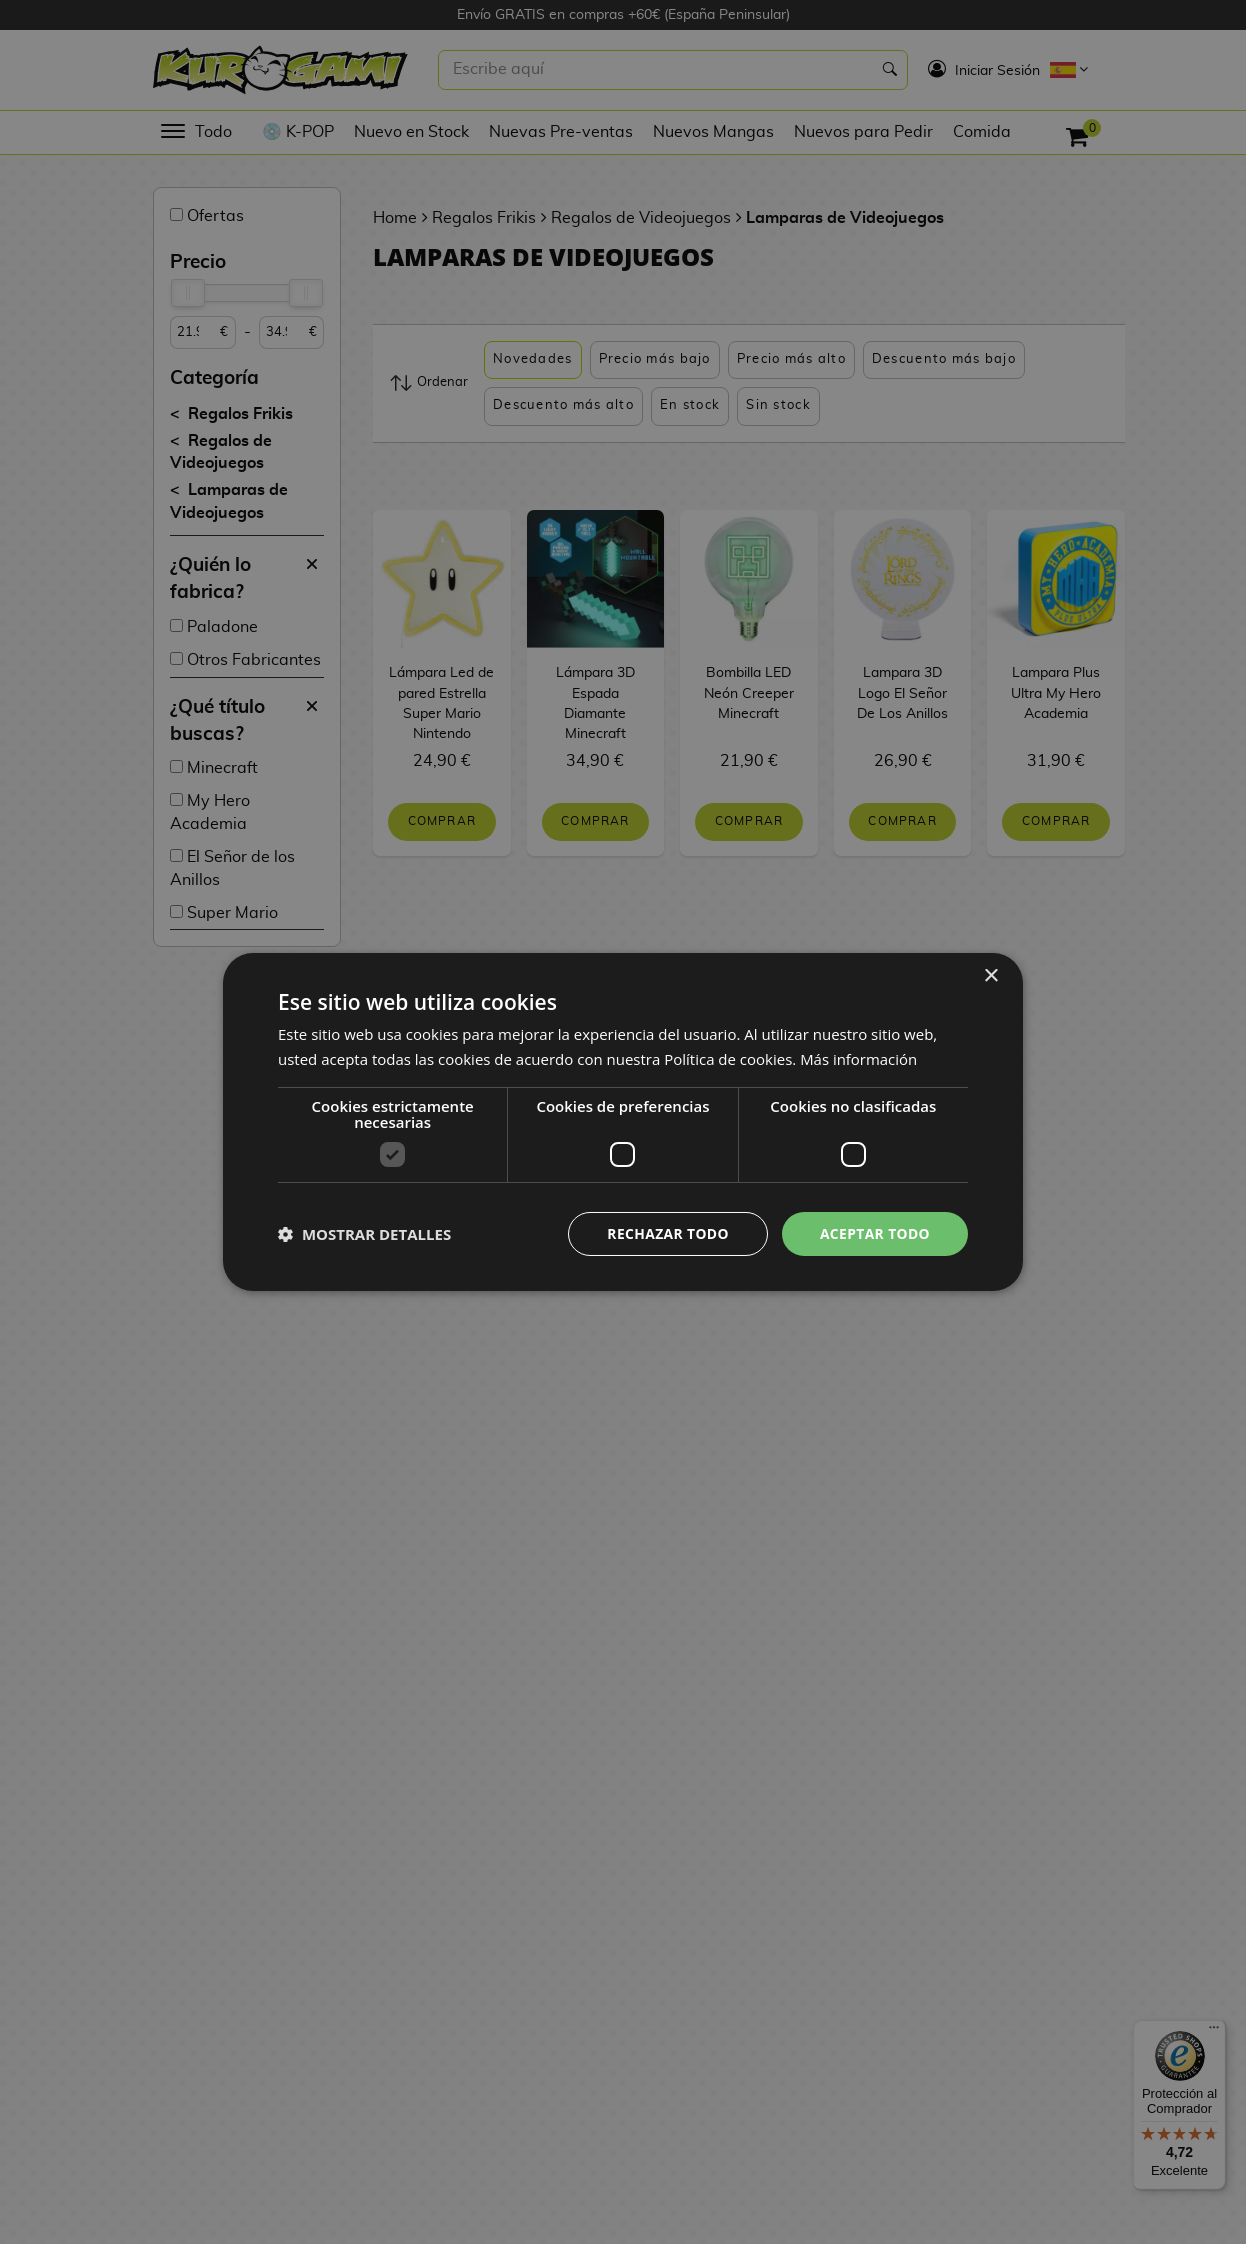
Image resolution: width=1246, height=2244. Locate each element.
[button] (364, 1234)
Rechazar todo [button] (666, 1233)
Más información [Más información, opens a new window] (858, 1059)
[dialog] (623, 1122)
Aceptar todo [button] (874, 1233)
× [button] (990, 976)
